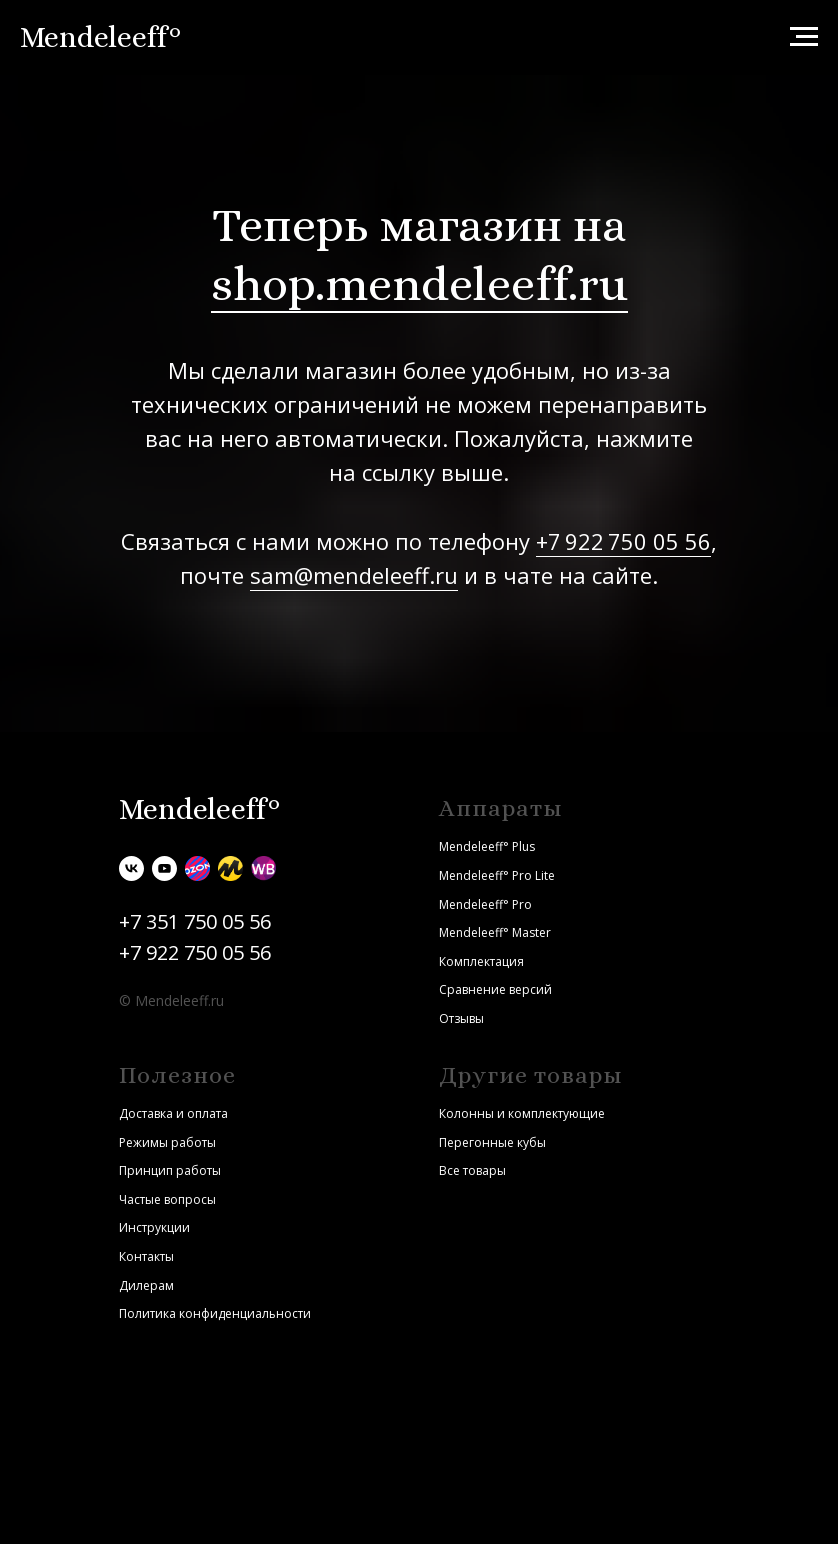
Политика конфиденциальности (215, 1313)
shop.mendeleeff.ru (419, 283)
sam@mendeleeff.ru (354, 575)
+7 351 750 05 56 (195, 921)
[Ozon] (197, 868)
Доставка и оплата (173, 1113)
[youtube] (164, 868)
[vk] (131, 868)
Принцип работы (170, 1170)
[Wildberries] (263, 868)
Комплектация (481, 961)
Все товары (472, 1170)
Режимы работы (167, 1142)
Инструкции (154, 1227)
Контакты (146, 1256)
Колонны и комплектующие (522, 1113)
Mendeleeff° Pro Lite (497, 875)
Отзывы (461, 1018)
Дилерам (146, 1285)
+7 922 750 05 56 (623, 541)
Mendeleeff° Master (495, 932)
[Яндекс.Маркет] (230, 868)
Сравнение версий (495, 989)
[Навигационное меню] (804, 37)
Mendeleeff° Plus (487, 846)
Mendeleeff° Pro (485, 904)
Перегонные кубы (492, 1142)
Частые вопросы (167, 1199)
